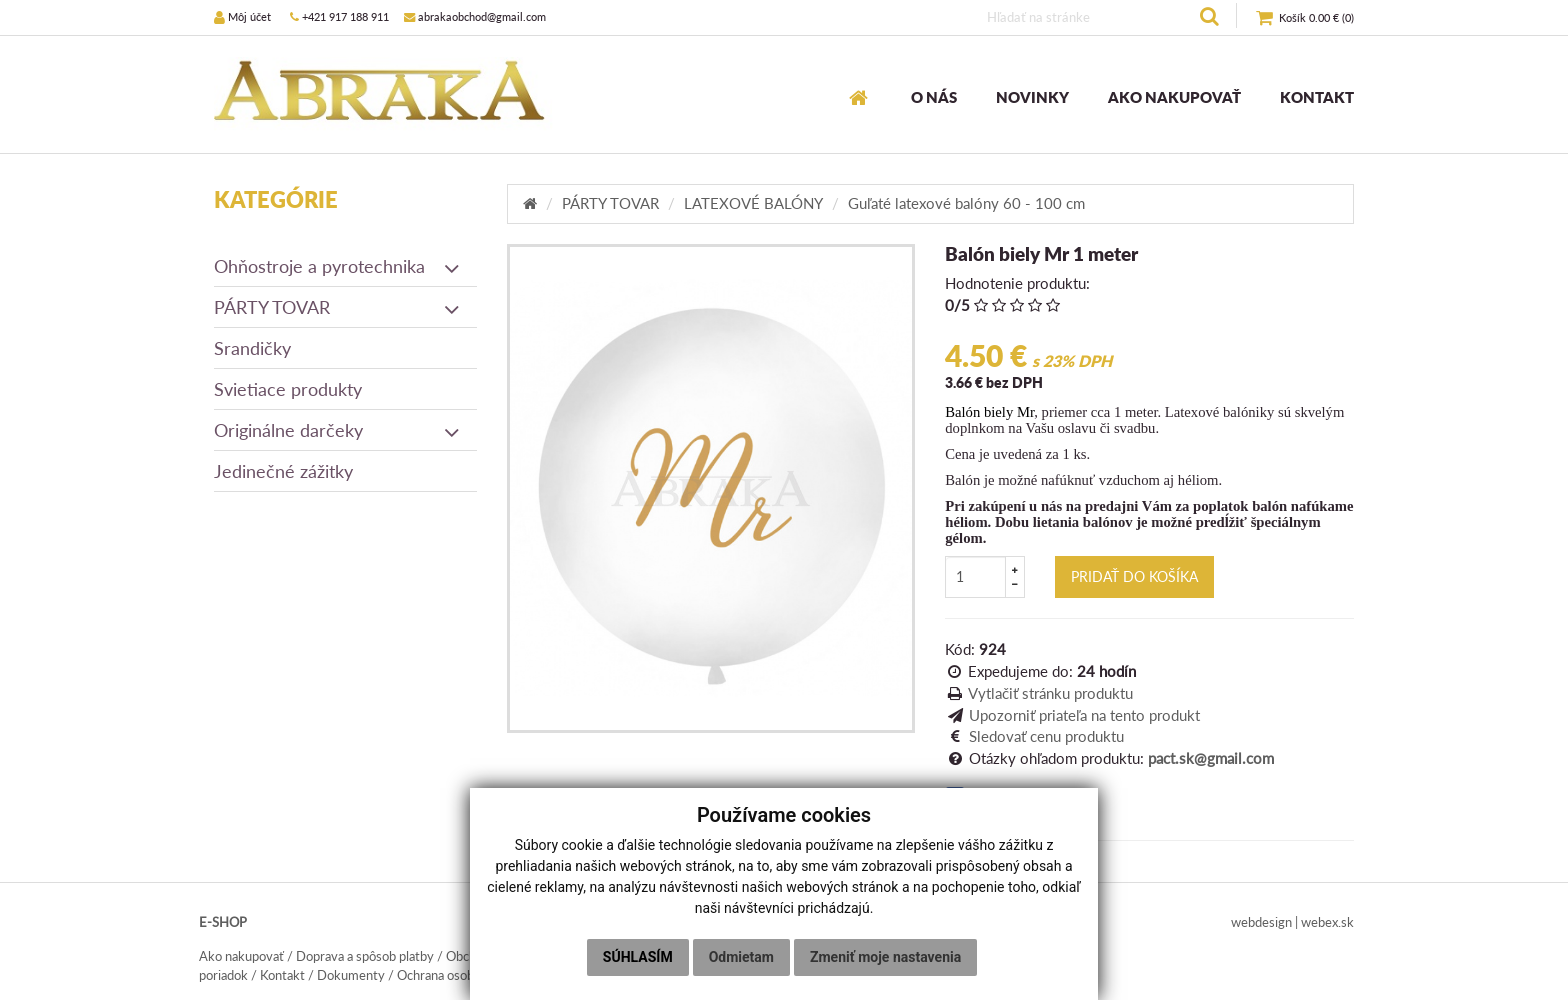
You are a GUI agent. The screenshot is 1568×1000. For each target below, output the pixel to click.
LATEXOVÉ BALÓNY (753, 203)
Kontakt (282, 975)
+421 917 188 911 (339, 16)
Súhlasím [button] (638, 957)
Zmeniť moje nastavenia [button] (885, 957)
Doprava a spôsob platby (365, 956)
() (1305, 18)
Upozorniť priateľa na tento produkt (1084, 715)
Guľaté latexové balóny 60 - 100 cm (966, 203)
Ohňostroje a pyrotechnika (338, 266)
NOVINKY (1032, 97)
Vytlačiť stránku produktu (1050, 693)
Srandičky (252, 348)
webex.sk (1327, 922)
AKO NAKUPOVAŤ (1174, 97)
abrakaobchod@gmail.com (475, 16)
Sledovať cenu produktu (1046, 736)
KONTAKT (1317, 97)
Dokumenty (351, 975)
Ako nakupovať (241, 956)
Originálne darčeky (338, 430)
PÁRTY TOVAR (338, 307)
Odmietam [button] (741, 957)
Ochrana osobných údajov (469, 975)
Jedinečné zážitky (283, 471)
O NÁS (934, 97)
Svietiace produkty (288, 389)
